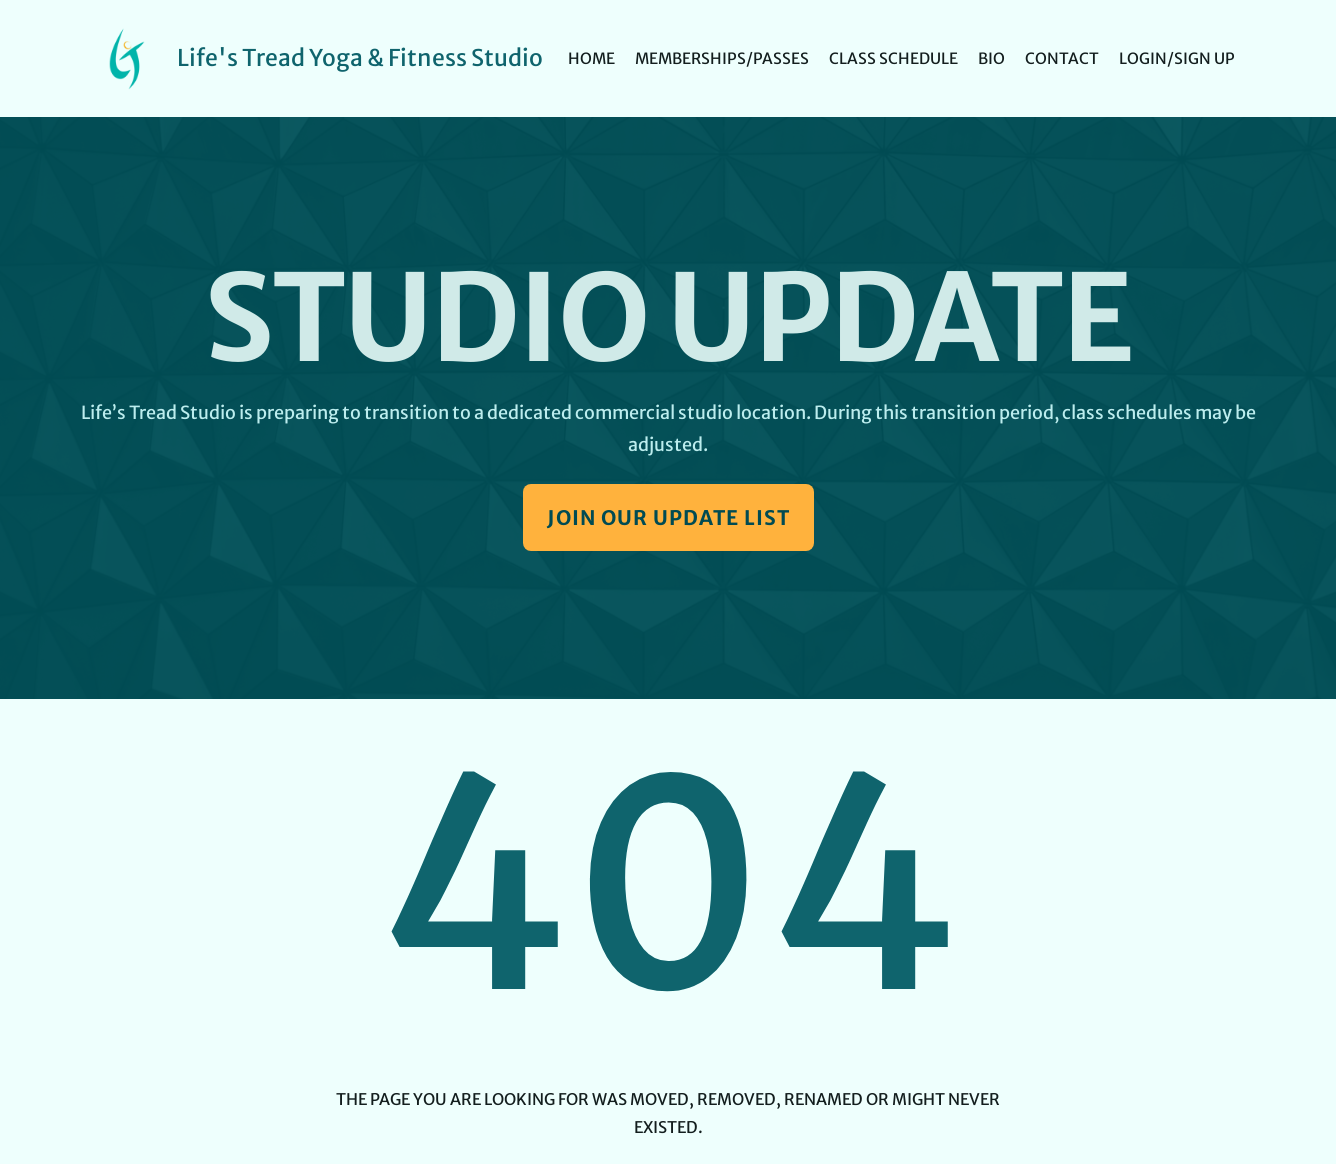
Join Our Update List (668, 517)
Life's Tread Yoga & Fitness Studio (360, 57)
